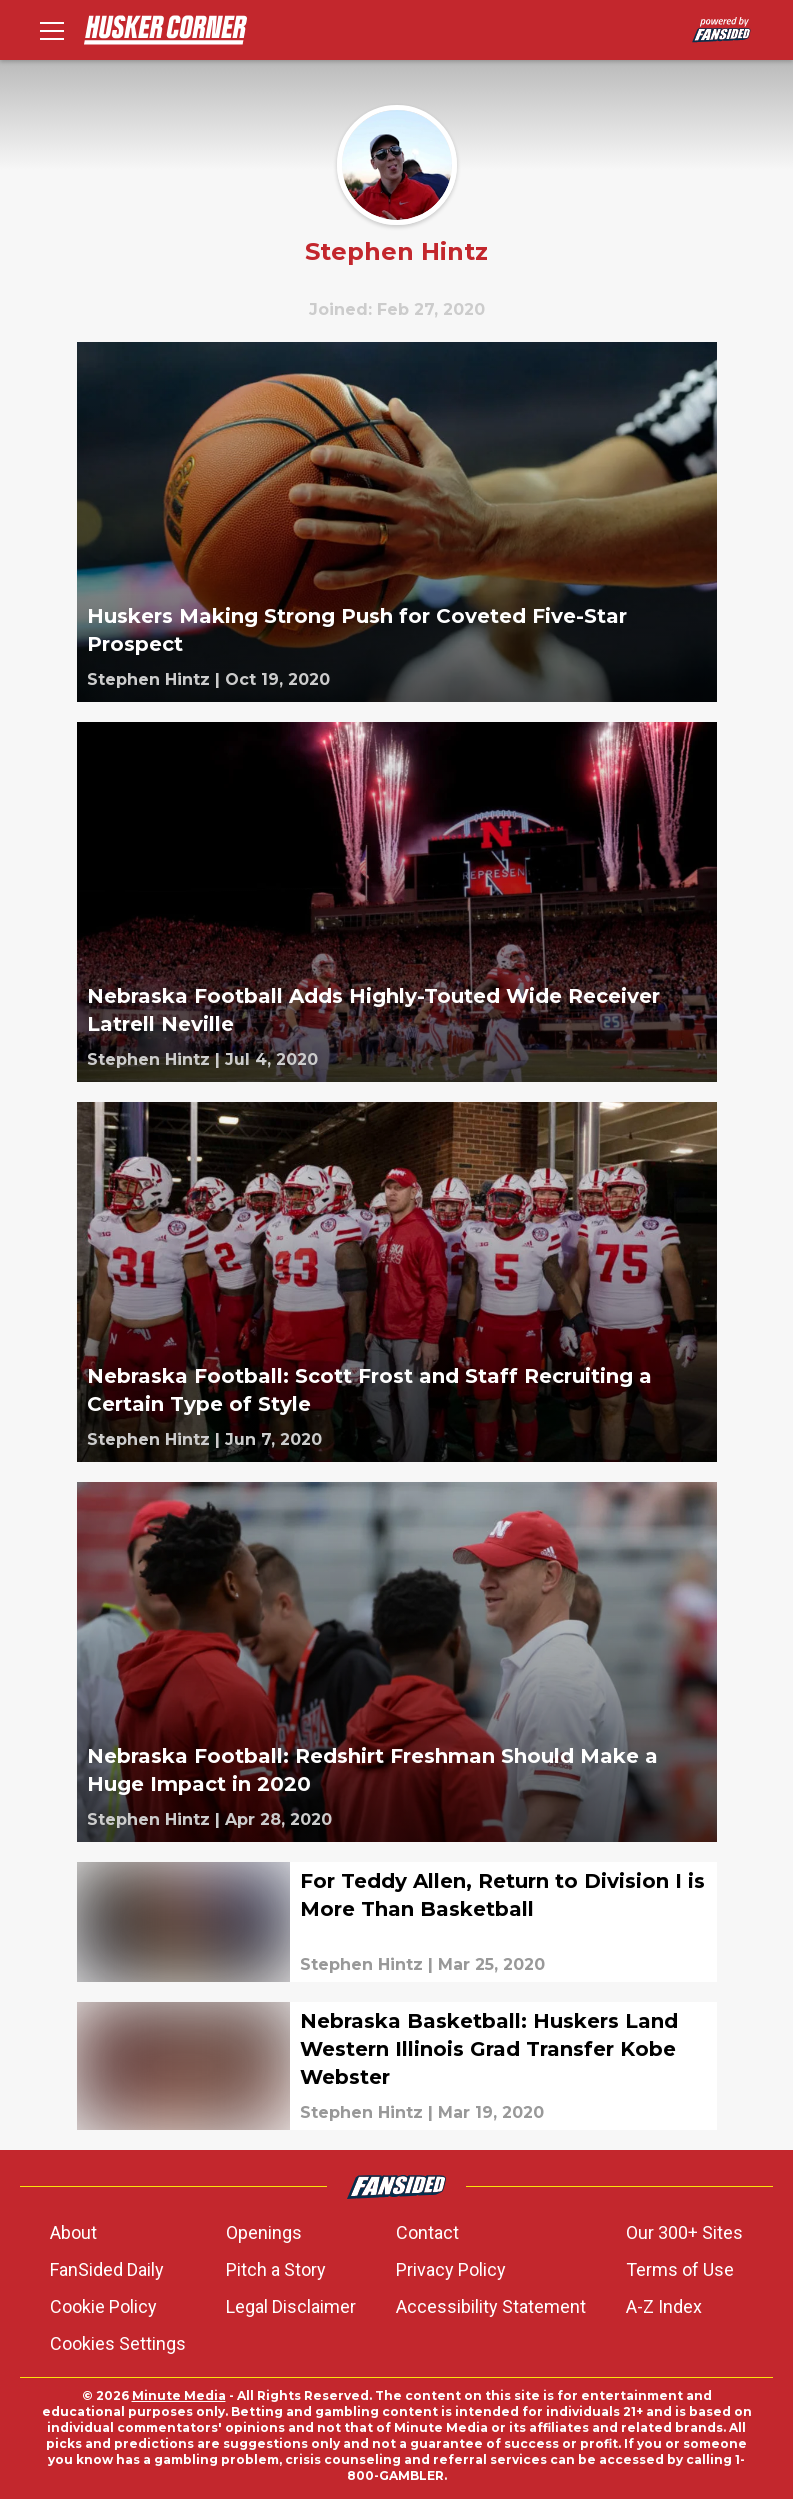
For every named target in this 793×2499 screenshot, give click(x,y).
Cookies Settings (118, 2343)
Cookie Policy (103, 2306)
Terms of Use (680, 2269)
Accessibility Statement (491, 2306)
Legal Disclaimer (291, 2306)
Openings (264, 2232)
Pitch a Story (276, 2269)
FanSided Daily (107, 2269)
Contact (427, 2232)
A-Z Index (664, 2306)
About (73, 2232)
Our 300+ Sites (684, 2232)
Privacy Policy (451, 2269)
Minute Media (179, 2395)
